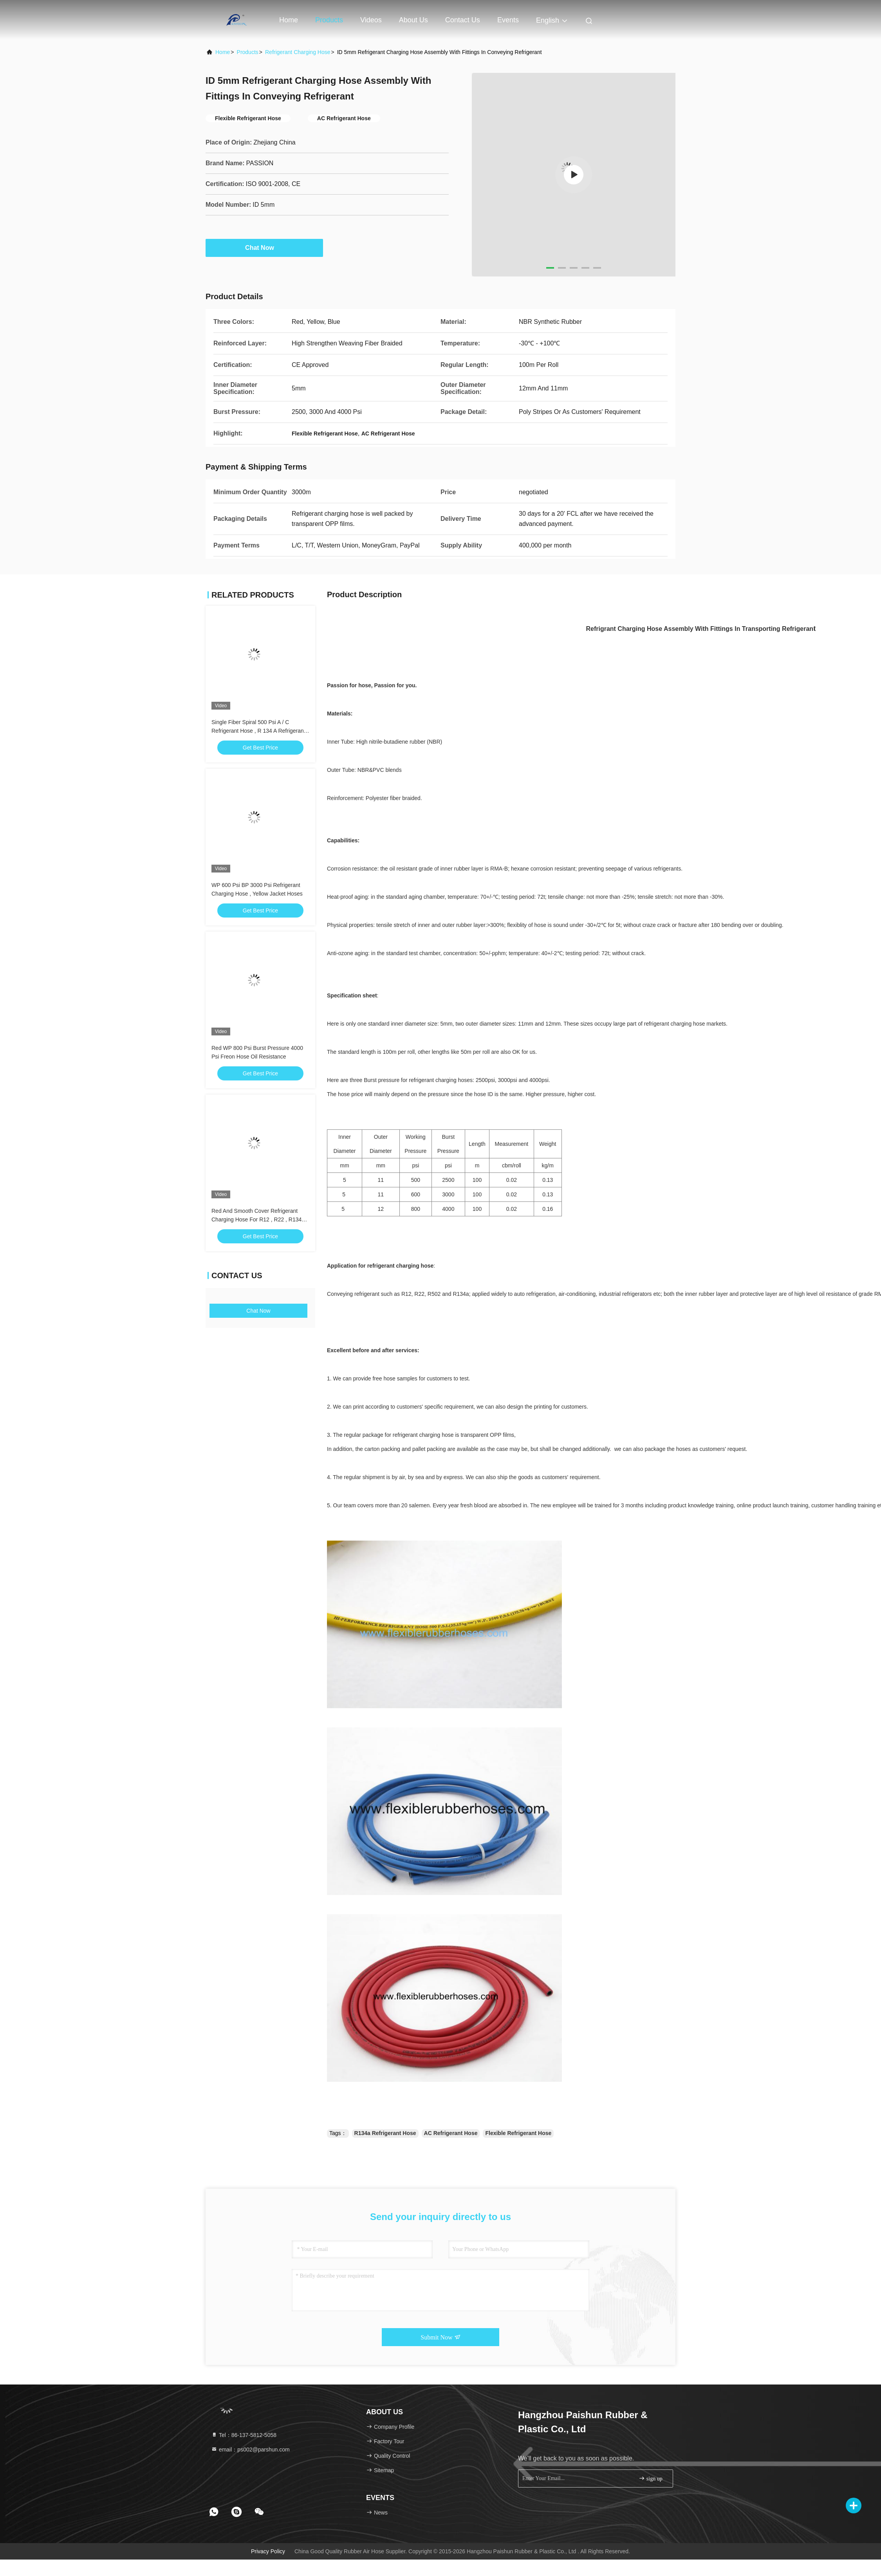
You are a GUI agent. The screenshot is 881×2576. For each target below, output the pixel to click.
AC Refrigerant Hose (451, 2133)
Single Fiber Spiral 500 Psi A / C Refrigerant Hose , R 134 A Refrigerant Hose (258, 730)
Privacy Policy (268, 2551)
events (508, 20)
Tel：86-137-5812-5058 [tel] (243, 2435)
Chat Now (264, 247)
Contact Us (462, 20)
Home (288, 20)
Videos (371, 20)
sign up (650, 2478)
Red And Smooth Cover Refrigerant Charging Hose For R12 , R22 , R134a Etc (258, 1219)
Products (329, 20)
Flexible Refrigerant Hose (518, 2133)
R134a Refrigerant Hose (385, 2133)
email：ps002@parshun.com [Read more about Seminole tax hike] (250, 2449)
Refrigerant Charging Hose (297, 52)
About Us (413, 20)
